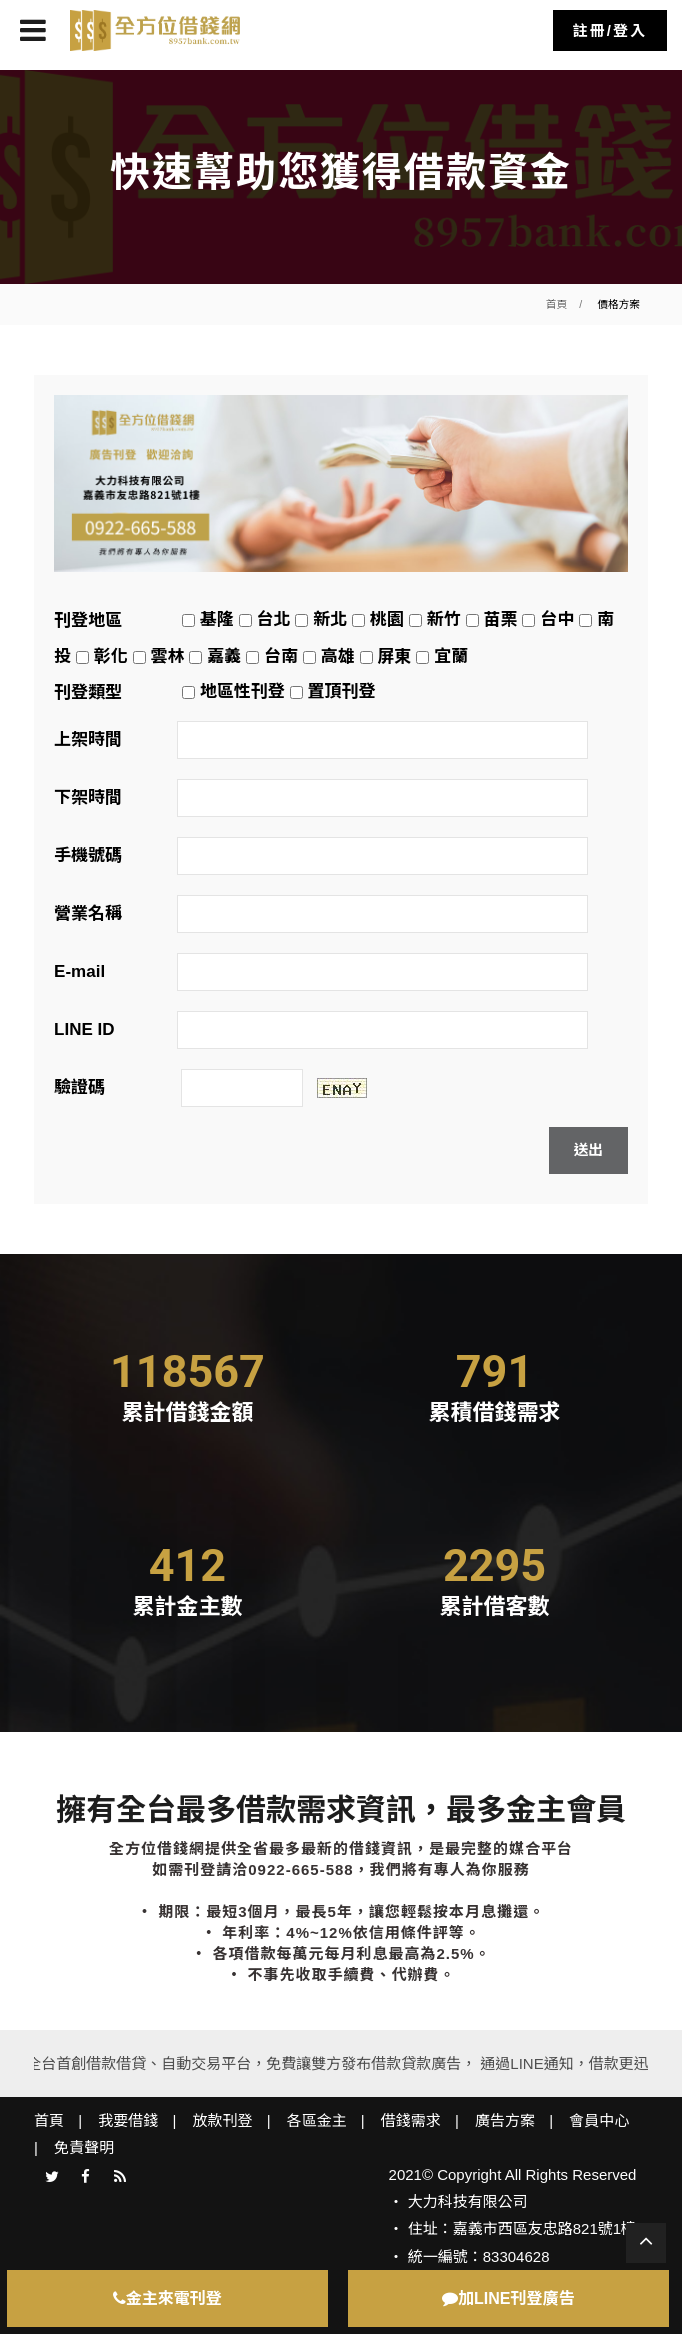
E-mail (79, 971)
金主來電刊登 (167, 2298)
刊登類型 (88, 692)
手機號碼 (88, 855)
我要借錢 (128, 2120)
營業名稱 (88, 913)
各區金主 (317, 2120)
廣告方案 (505, 2120)
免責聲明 (84, 2147)
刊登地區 (88, 620)
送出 (588, 1150)
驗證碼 (79, 1087)
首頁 (556, 304)
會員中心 (599, 2120)
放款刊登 (222, 2120)
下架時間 (88, 797)
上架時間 (88, 739)
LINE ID (84, 1029)
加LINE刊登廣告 (508, 2298)
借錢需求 (411, 2120)
